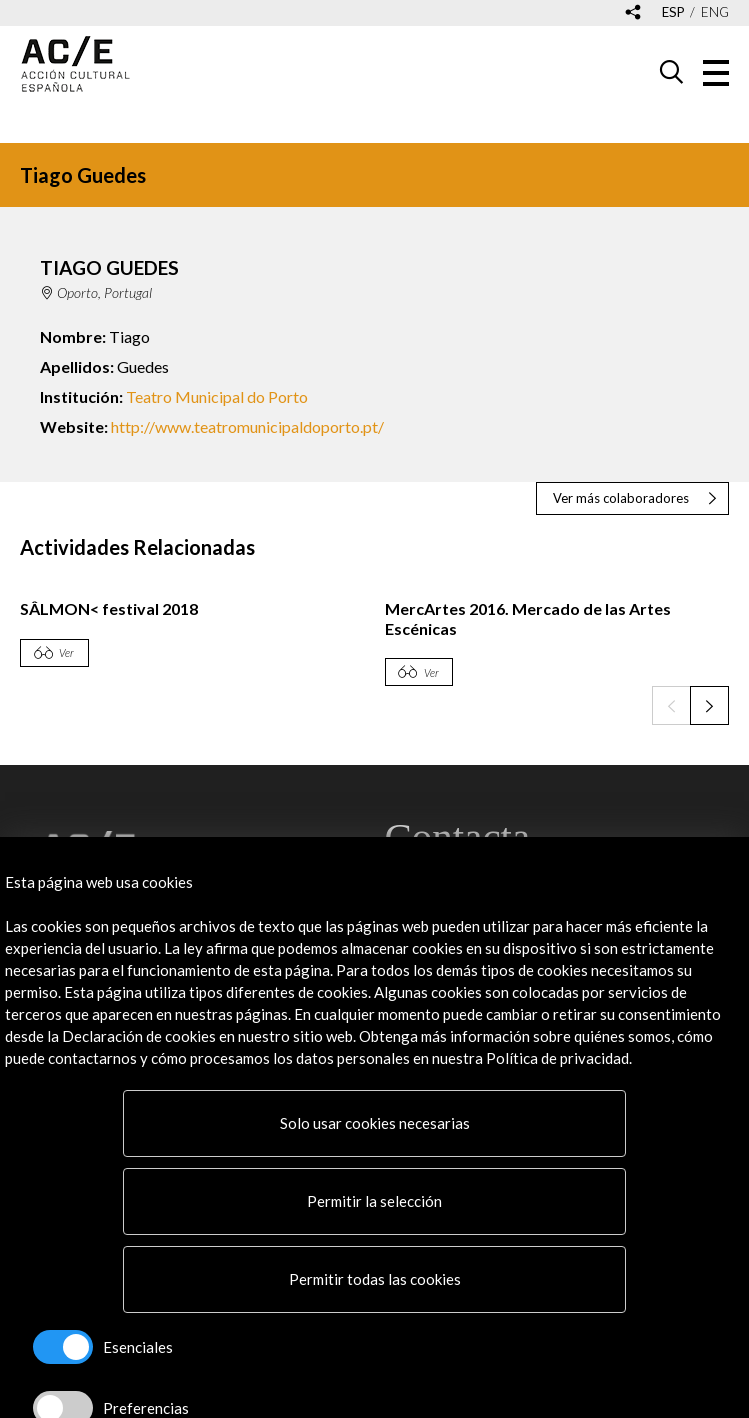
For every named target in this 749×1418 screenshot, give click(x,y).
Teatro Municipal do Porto (217, 396)
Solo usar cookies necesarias (375, 1123)
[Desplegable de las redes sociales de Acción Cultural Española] (633, 13)
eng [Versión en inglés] (715, 12)
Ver (66, 652)
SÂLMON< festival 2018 (109, 608)
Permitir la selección (374, 1201)
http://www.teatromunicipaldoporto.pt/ (247, 426)
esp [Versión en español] (673, 12)
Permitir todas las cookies (375, 1279)
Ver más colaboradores (621, 498)
